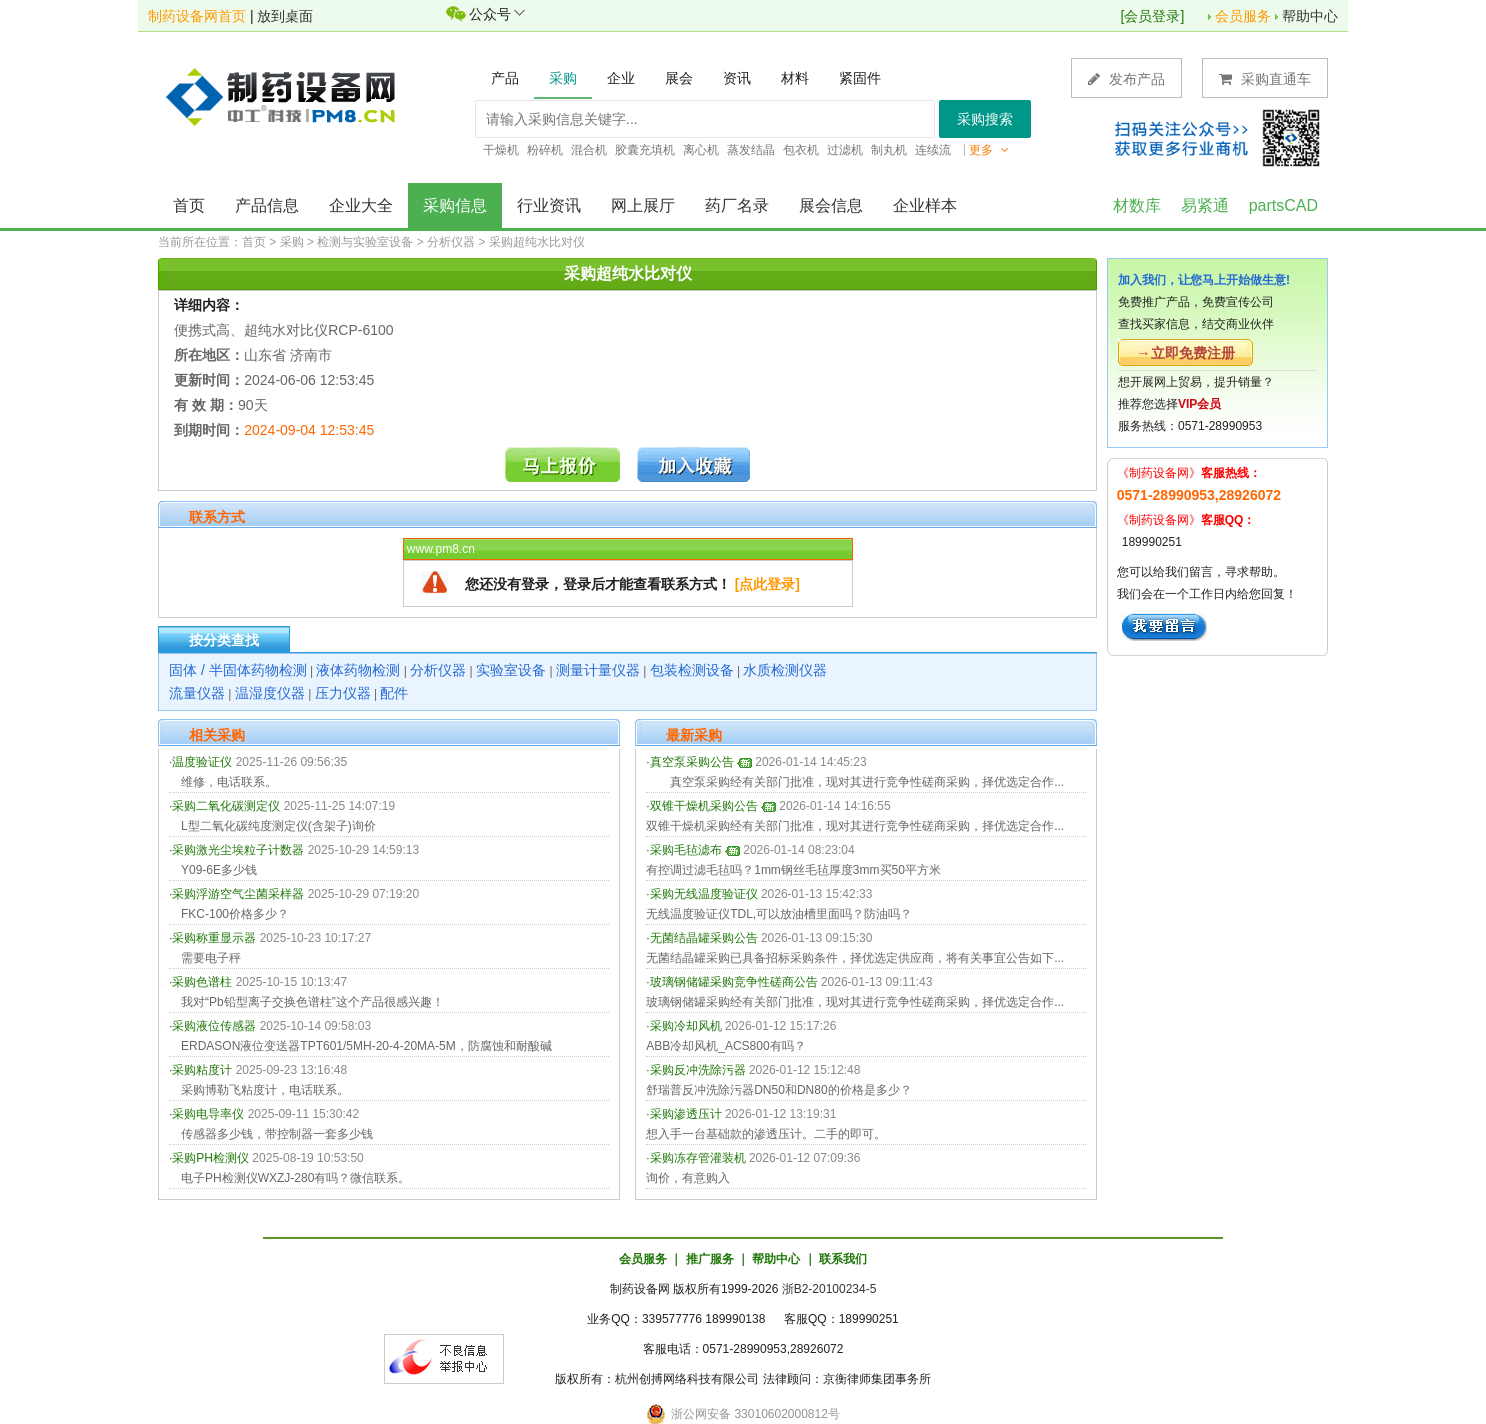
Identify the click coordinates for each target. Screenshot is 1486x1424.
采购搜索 (985, 119)
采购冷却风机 (686, 1026)
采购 (292, 242)
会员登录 (1152, 16)
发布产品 (1126, 78)
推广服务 (710, 1259)
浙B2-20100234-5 (829, 1289)
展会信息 (831, 205)
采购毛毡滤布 (686, 850)
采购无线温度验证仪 (704, 894)
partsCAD (1283, 205)
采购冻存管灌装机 (698, 1158)
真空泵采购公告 (692, 762)
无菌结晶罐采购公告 (704, 938)
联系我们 (843, 1259)
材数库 (1137, 205)
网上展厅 (643, 205)
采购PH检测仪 (210, 1158)
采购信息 (455, 205)
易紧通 (1205, 205)
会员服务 (1243, 16)
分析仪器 (451, 242)
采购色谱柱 (202, 982)
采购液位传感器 (214, 1026)
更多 (989, 150)
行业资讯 (549, 205)
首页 (189, 205)
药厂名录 (737, 205)
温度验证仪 (202, 762)
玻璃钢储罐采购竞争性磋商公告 (734, 982)
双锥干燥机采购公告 (704, 806)
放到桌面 (285, 16)
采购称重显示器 (214, 938)
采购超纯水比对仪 (537, 242)
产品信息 (267, 205)
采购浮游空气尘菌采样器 (238, 894)
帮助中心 (1310, 16)
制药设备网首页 (197, 16)
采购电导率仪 (208, 1114)
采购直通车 (1265, 78)
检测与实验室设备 (365, 242)
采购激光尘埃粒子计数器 (238, 850)
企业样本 (925, 205)
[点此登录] (767, 584)
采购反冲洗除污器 (698, 1070)
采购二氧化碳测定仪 (226, 806)
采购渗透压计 (686, 1114)
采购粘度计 (202, 1070)
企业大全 (361, 205)
